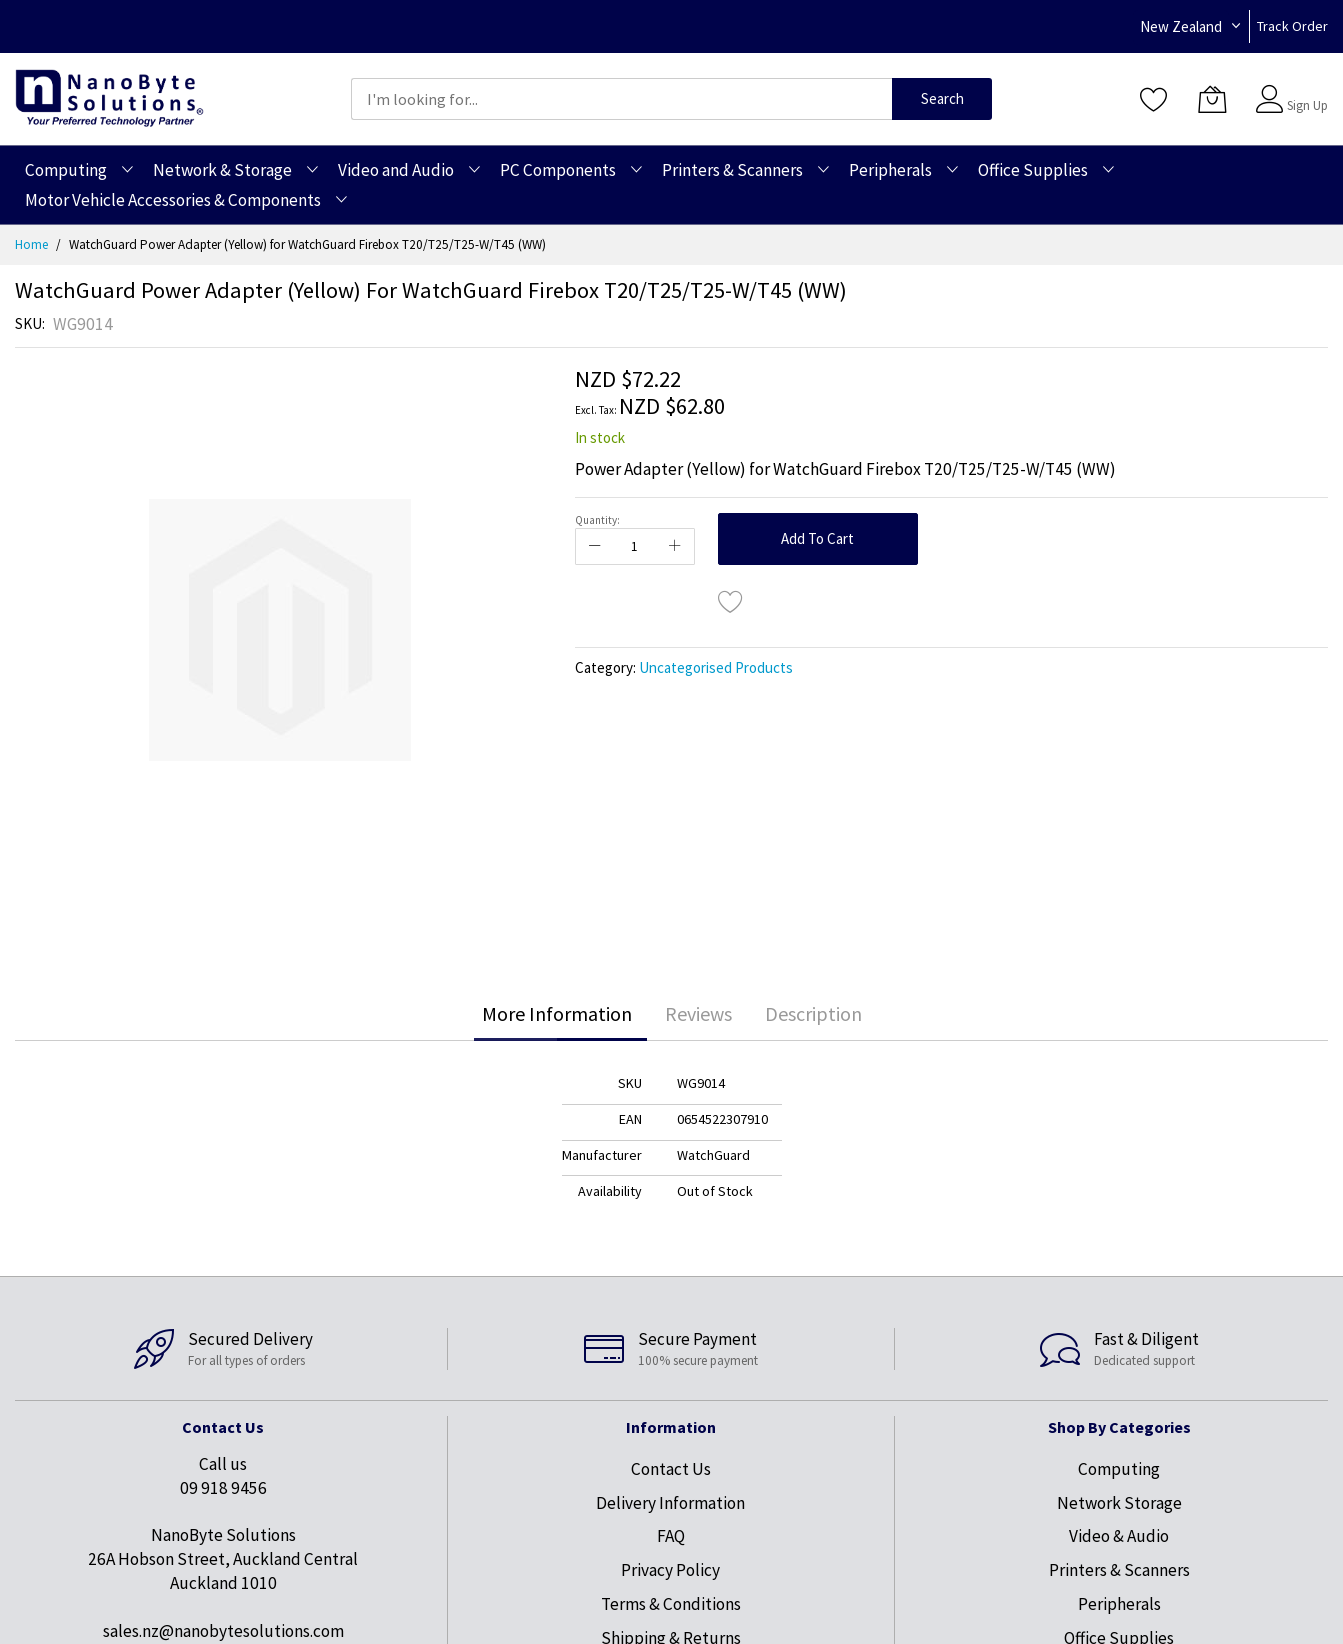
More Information (557, 1013)
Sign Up (1307, 105)
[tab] (557, 1014)
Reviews (698, 1013)
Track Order (1292, 26)
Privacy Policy (670, 1570)
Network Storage (1119, 1503)
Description (813, 1013)
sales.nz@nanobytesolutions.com (223, 1631)
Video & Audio (1119, 1536)
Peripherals (1119, 1604)
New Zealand (1181, 26)
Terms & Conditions (671, 1604)
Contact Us (671, 1469)
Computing (1119, 1469)
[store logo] (109, 98)
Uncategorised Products (716, 667)
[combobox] (622, 99)
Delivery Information (670, 1503)
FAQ (671, 1536)
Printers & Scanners (1119, 1570)
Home (31, 244)
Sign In (1305, 89)
